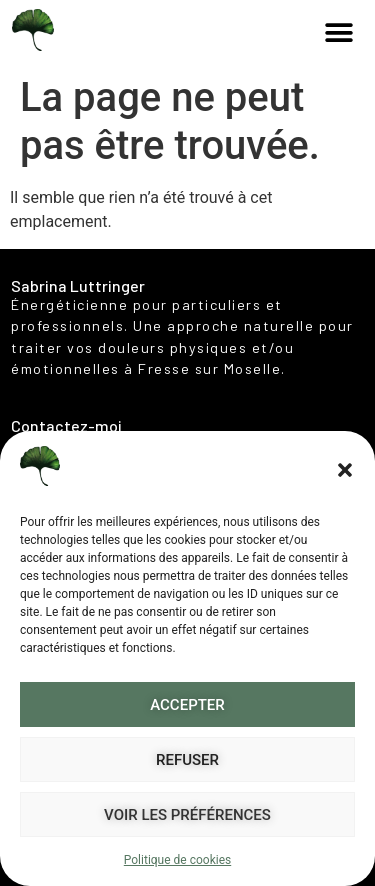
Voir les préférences (187, 815)
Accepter (187, 705)
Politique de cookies (177, 860)
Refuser (187, 760)
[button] (345, 470)
